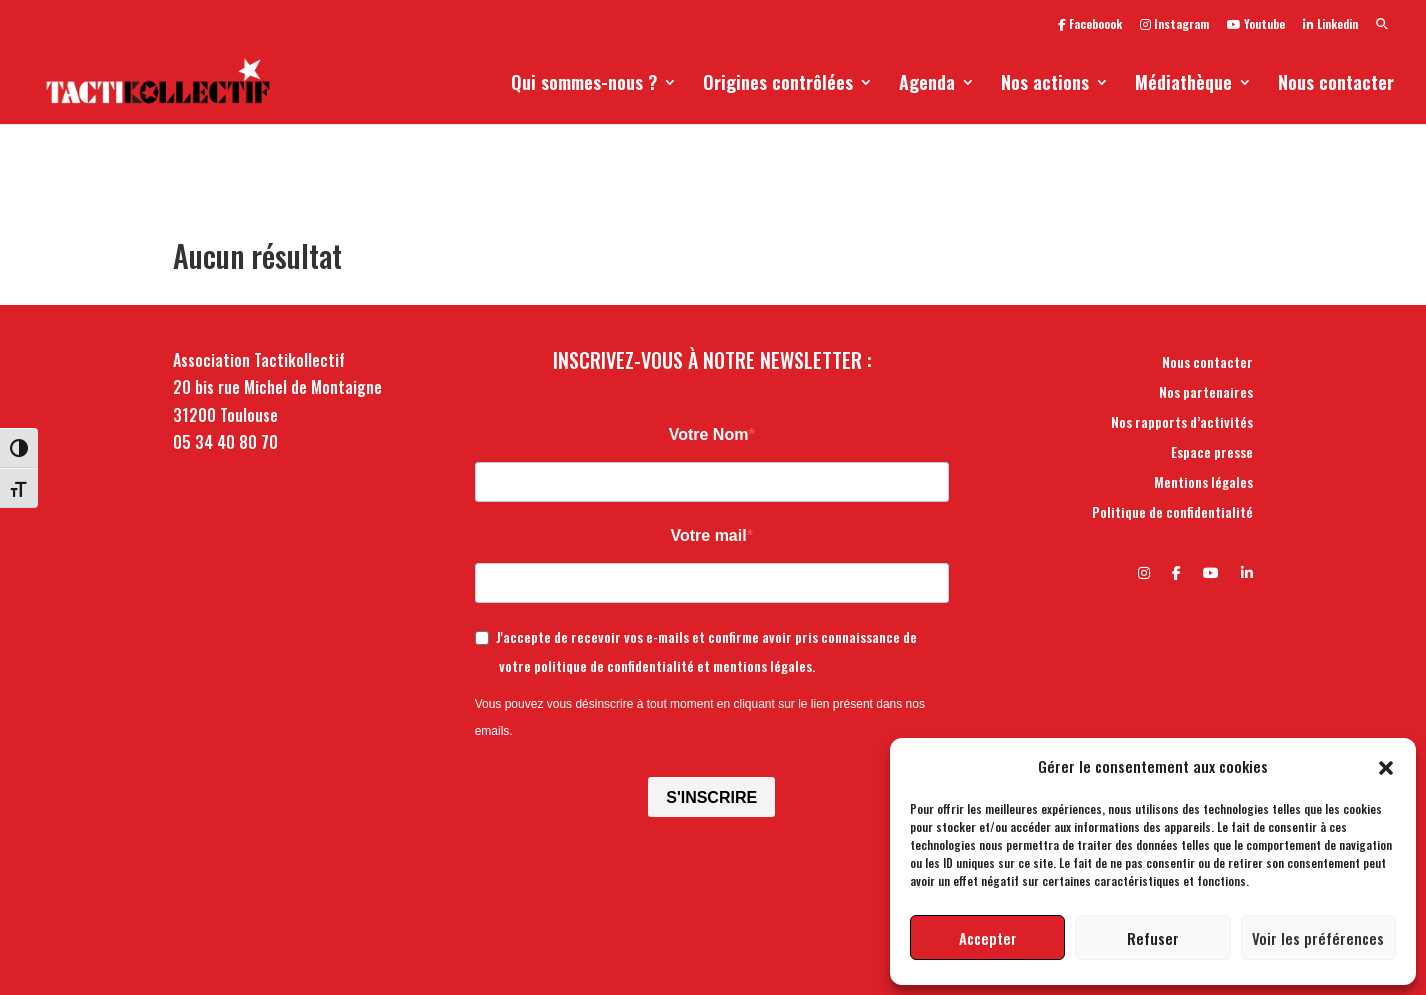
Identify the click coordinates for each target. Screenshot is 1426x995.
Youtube (1256, 25)
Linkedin (1330, 25)
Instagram (1174, 25)
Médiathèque (1183, 85)
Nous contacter (1336, 85)
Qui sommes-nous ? (584, 85)
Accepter (988, 938)
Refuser (1153, 938)
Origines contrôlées (778, 85)
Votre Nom (709, 434)
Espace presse (1212, 453)
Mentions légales (1203, 483)
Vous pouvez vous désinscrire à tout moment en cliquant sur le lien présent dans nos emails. (700, 717)
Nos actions (1045, 85)
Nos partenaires (1206, 393)
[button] (1386, 766)
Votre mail (708, 535)
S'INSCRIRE (711, 797)
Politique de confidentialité (1172, 513)
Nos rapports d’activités (1182, 423)
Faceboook (1090, 25)
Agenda (927, 85)
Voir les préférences (1318, 938)
